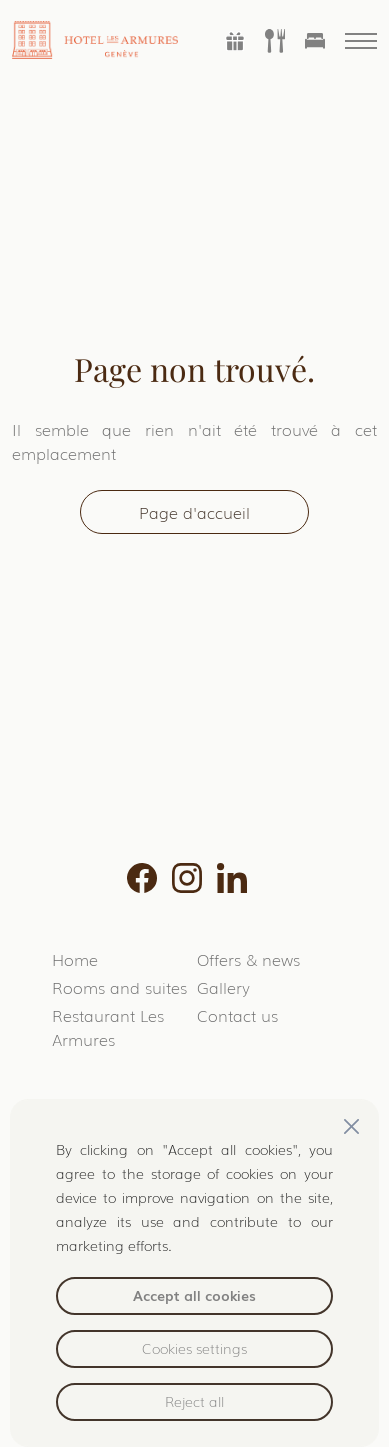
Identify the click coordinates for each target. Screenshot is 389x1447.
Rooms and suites (119, 987)
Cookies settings (194, 1348)
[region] (195, 1273)
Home (75, 959)
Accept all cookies (194, 1295)
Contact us (237, 1015)
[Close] (351, 1126)
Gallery (223, 987)
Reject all (194, 1401)
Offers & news (248, 959)
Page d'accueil (194, 512)
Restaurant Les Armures (108, 1027)
